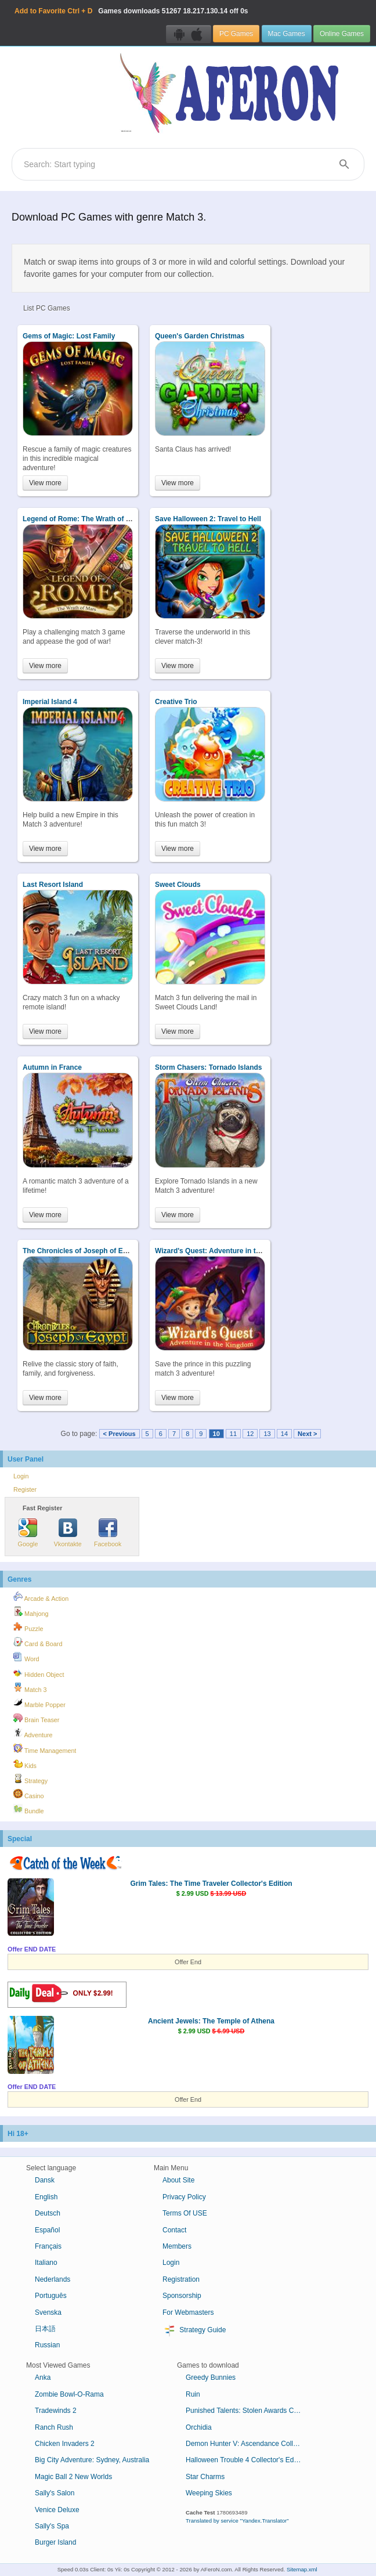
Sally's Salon (54, 2493)
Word (26, 1657)
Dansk (45, 2180)
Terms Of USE (184, 2213)
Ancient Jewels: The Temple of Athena (211, 2021)
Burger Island (55, 2542)
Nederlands (52, 2279)
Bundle (28, 1809)
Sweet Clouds (178, 885)
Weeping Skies (209, 2493)
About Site (178, 2180)
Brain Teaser (36, 1718)
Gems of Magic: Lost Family (69, 336)
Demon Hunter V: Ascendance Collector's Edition (248, 2444)
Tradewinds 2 (56, 2411)
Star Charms (205, 2477)
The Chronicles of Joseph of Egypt (80, 1251)
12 (250, 1433)
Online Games (342, 34)
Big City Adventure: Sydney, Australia (92, 2460)
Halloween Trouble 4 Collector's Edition (246, 2460)
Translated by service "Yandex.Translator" (237, 2520)
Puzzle (28, 1627)
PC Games (236, 34)
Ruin (193, 2394)
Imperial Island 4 (50, 702)
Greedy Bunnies (211, 2377)
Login (20, 1476)
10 (216, 1433)
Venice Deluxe (57, 2510)
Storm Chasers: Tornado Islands (208, 1067)
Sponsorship (181, 2296)
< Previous (119, 1433)
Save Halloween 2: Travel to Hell (208, 519)
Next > (307, 1433)
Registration (181, 2279)
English (46, 2197)
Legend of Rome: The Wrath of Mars (82, 519)
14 (284, 1433)
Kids (25, 1764)
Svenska (48, 2312)
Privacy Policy (184, 2197)
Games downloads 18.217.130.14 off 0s (131, 11)
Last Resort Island (53, 885)
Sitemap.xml (302, 2569)
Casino (28, 1794)
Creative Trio (176, 702)
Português (51, 2296)
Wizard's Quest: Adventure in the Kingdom (225, 1251)
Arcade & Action (40, 1597)
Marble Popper (39, 1703)
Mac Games (286, 34)
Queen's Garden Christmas (199, 336)
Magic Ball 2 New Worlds (73, 2477)
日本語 (45, 2329)
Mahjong (30, 1612)
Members (176, 2246)
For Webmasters (188, 2312)
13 (266, 1433)
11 (233, 1433)
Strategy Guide (194, 2330)
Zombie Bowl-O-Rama (69, 2394)
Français (48, 2246)
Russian (47, 2345)
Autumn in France (52, 1067)
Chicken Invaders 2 (65, 2444)
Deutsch (47, 2213)
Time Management (44, 1749)
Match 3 (29, 1688)
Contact (174, 2230)
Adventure (33, 1733)
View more (45, 483)
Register (25, 1489)
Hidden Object (38, 1673)
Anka (42, 2377)
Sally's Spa (52, 2526)
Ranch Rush (54, 2427)
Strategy (30, 1779)
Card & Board (37, 1642)
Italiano (46, 2262)
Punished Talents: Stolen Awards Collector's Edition (248, 2411)
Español (47, 2230)
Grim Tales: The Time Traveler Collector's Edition (211, 1883)
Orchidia (199, 2427)
